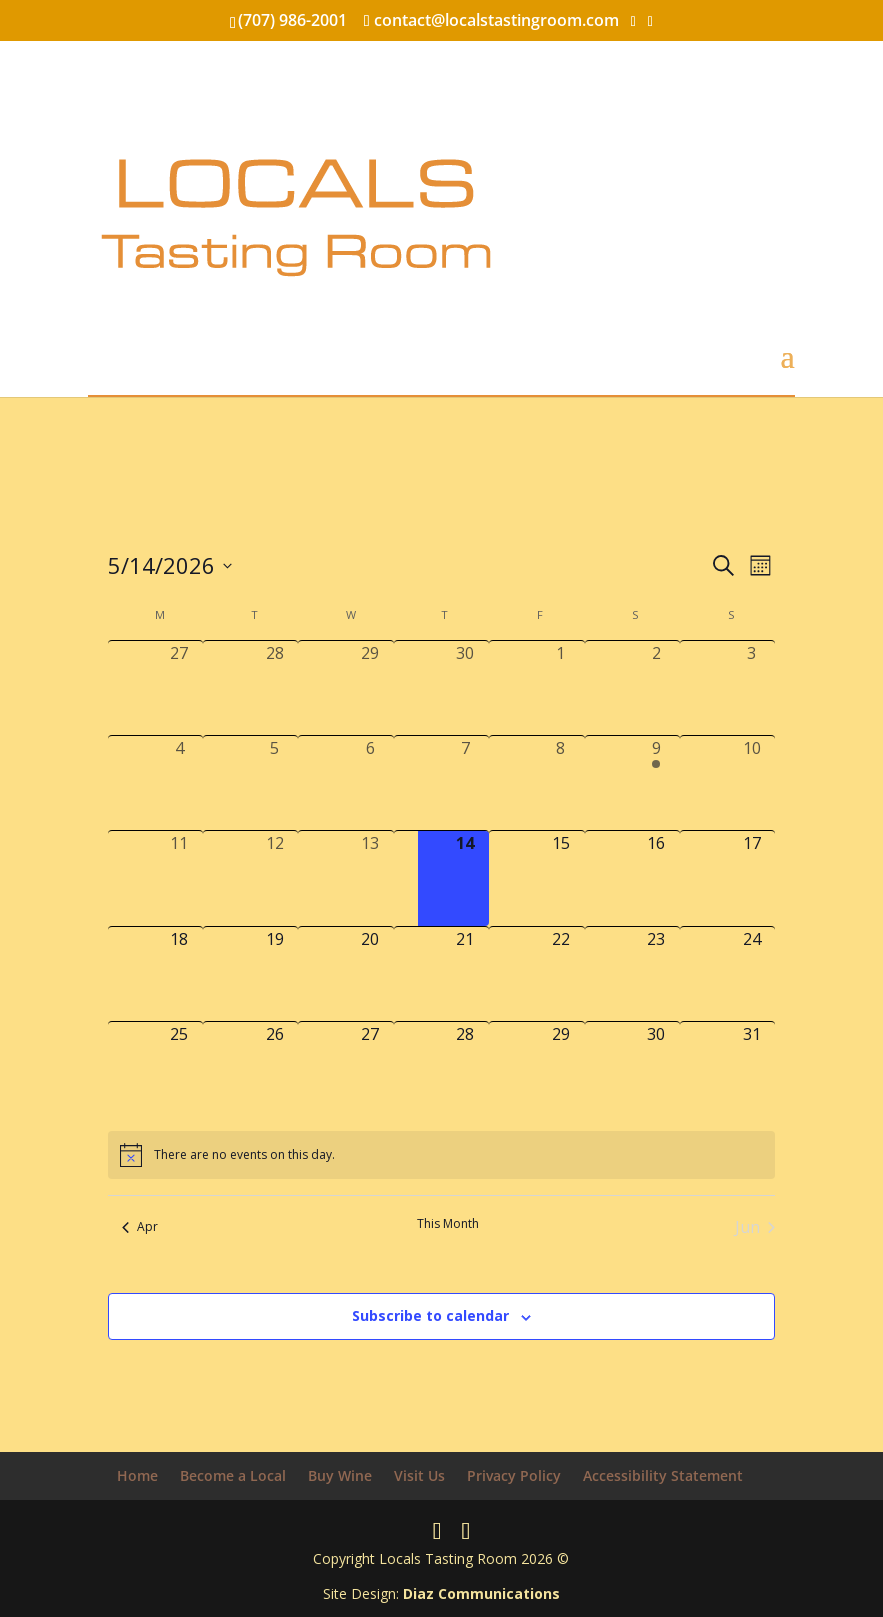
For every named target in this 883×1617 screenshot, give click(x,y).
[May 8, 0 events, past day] (560, 783)
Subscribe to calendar (430, 1315)
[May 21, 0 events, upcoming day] (465, 974)
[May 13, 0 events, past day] (369, 878)
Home (137, 1475)
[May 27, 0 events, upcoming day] (369, 1069)
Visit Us (419, 1475)
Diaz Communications (481, 1593)
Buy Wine (340, 1475)
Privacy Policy (514, 1475)
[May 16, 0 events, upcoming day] (656, 878)
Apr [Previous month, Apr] (140, 1226)
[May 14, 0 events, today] (465, 878)
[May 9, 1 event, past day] (656, 783)
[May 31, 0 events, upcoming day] (751, 1069)
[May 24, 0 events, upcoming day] (751, 974)
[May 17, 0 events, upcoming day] (751, 878)
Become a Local (233, 1475)
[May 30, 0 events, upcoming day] (656, 1069)
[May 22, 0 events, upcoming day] (560, 974)
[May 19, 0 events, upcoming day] (274, 974)
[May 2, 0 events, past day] (656, 688)
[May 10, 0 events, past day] (751, 783)
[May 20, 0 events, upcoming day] (369, 974)
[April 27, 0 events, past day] (179, 688)
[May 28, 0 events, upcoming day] (465, 1069)
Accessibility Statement (663, 1475)
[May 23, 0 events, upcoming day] (656, 974)
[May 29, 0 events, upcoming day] (560, 1069)
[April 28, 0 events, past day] (274, 688)
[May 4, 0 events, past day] (179, 783)
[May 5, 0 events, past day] (274, 783)
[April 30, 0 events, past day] (465, 688)
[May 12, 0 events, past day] (274, 878)
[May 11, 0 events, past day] (179, 878)
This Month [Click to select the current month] (448, 1224)
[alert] (441, 1155)
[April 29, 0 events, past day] (369, 688)
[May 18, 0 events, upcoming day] (179, 974)
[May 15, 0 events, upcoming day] (560, 878)
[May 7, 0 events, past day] (465, 783)
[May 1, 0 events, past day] (560, 688)
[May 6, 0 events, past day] (369, 783)
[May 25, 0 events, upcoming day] (179, 1069)
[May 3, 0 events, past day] (751, 688)
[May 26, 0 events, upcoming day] (274, 1069)
